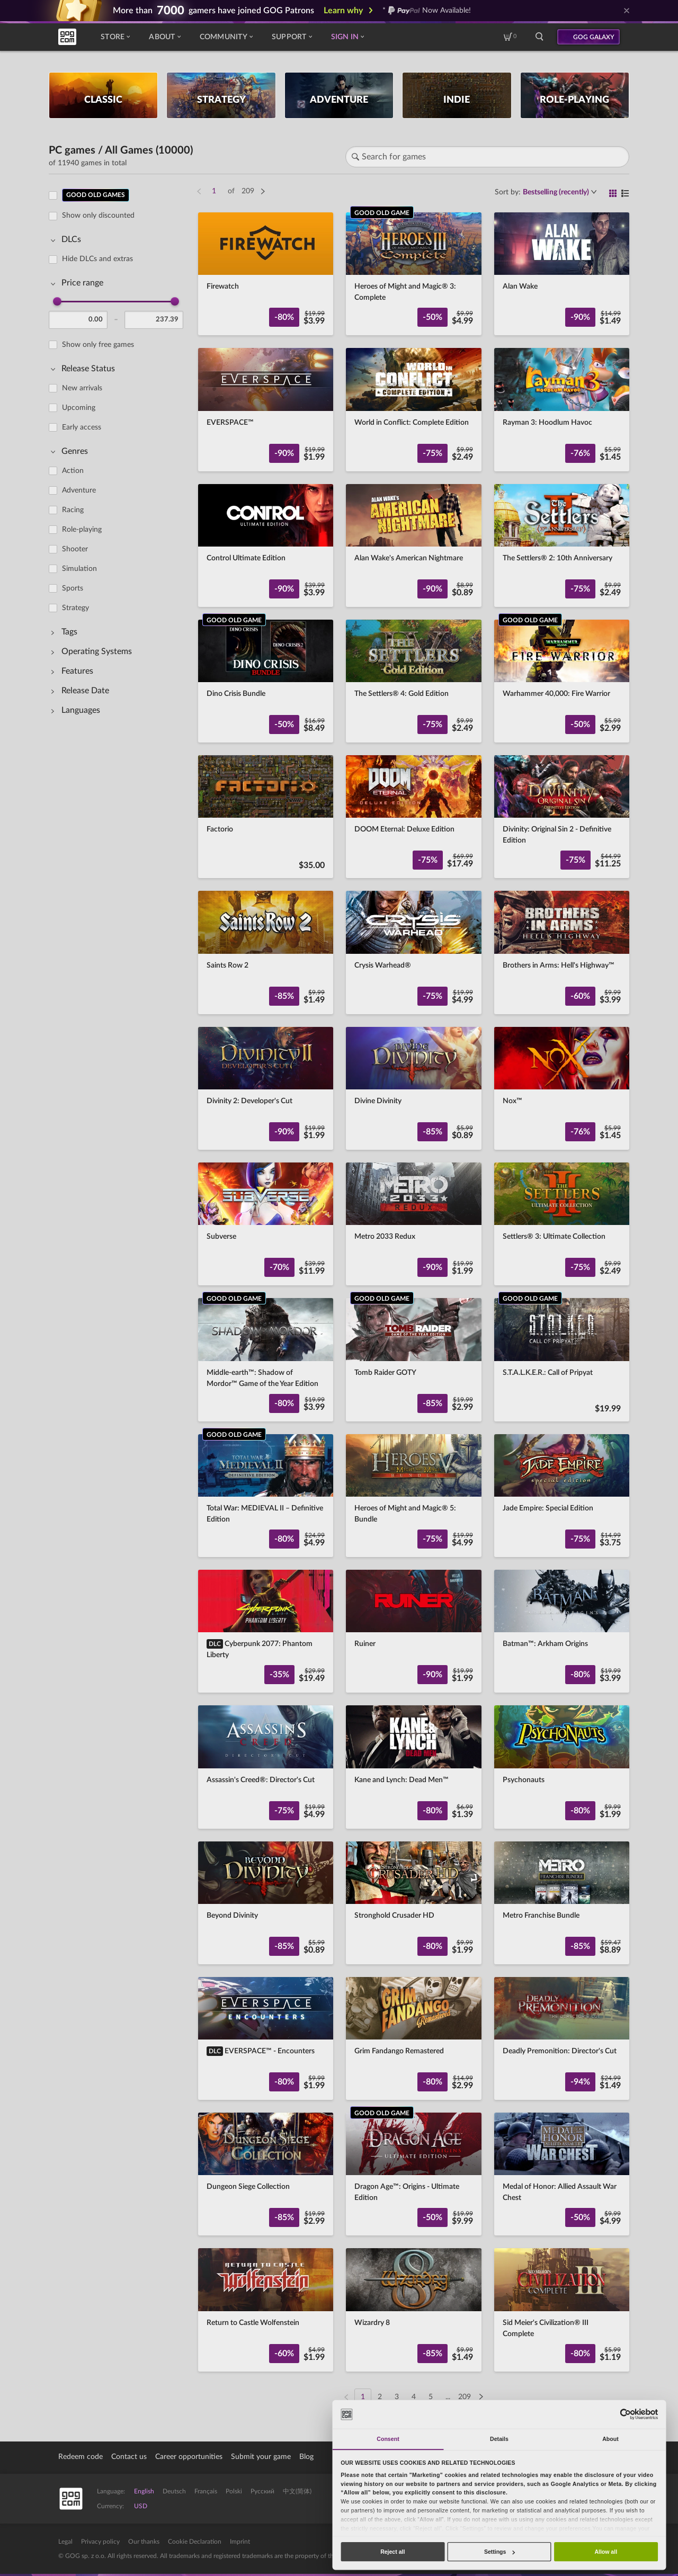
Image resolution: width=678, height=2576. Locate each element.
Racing (73, 510)
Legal (65, 2541)
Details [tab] (499, 2439)
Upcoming (78, 408)
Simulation (79, 569)
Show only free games (98, 344)
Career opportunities (188, 2457)
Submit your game (261, 2457)
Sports (72, 588)
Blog (306, 2457)
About (164, 37)
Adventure (79, 490)
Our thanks (143, 2541)
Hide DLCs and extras (97, 259)
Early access (81, 427)
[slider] (57, 301)
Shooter (75, 549)
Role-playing (82, 529)
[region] (119, 1290)
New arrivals (82, 388)
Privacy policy (100, 2541)
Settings (499, 2551)
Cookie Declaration (194, 2541)
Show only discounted (98, 215)
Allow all (605, 2551)
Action (73, 471)
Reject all (392, 2551)
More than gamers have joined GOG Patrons (213, 10)
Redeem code (80, 2457)
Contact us (129, 2457)
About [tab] (610, 2439)
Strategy (75, 608)
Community (226, 37)
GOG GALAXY (593, 37)
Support (292, 37)
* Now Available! (426, 10)
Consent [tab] (388, 2439)
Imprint (240, 2541)
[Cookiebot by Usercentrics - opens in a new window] (625, 2414)
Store (115, 37)
